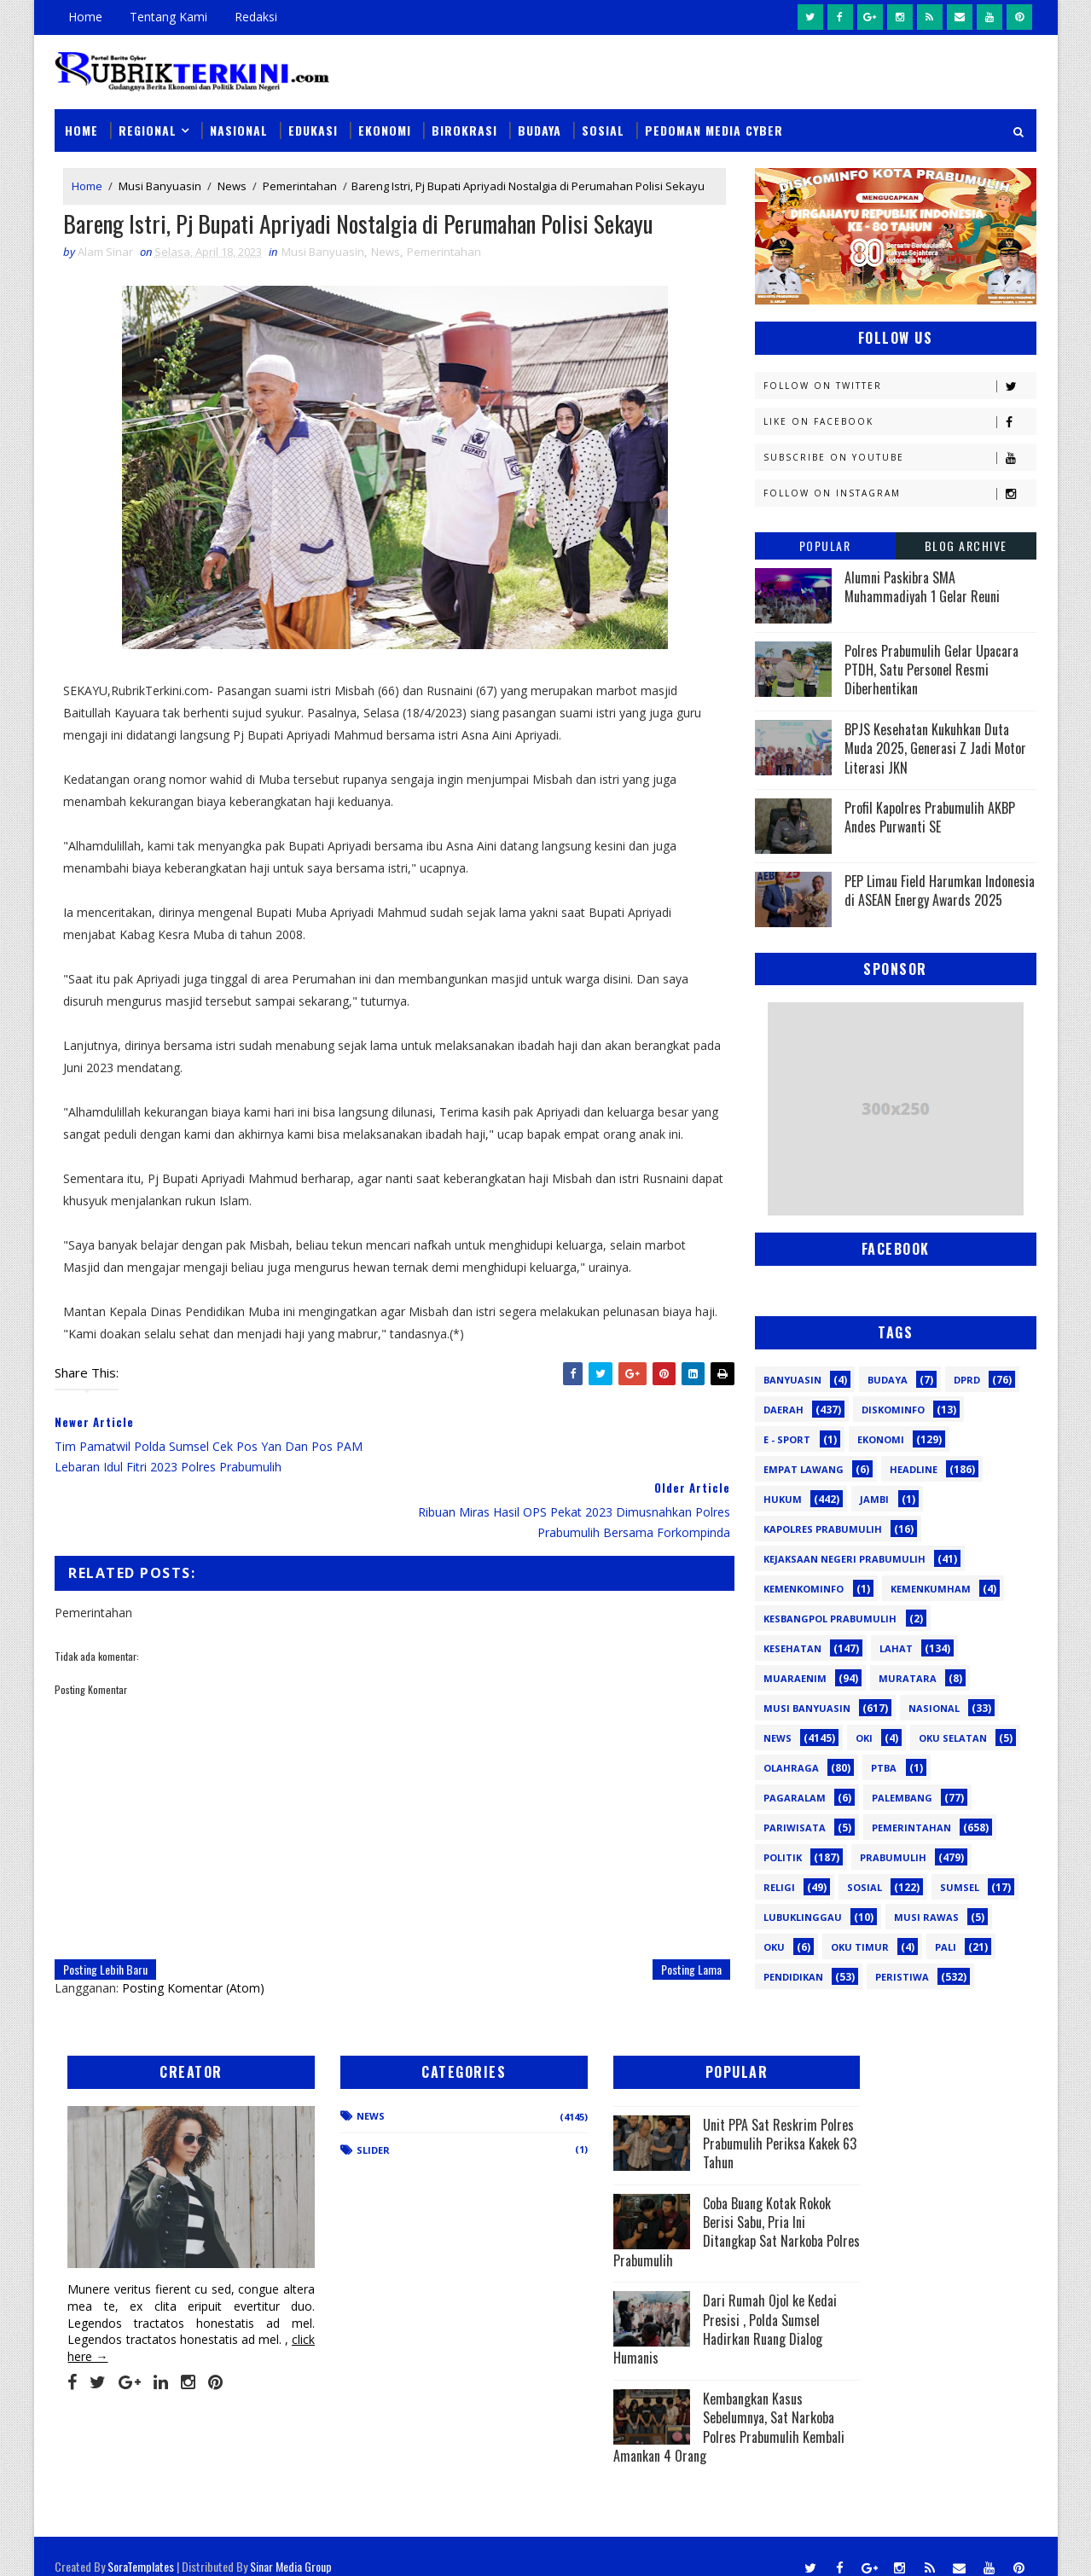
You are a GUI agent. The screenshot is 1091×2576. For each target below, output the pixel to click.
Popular (825, 545)
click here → (135, 2334)
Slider (345, 2146)
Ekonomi (385, 129)
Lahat (896, 1647)
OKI (864, 1737)
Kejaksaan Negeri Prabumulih (844, 1558)
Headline (913, 1468)
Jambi (874, 1498)
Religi (779, 1886)
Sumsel (959, 1886)
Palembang (902, 1796)
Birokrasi (465, 129)
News (232, 186)
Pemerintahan (301, 186)
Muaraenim (795, 1677)
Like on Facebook (899, 421)
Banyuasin (792, 1378)
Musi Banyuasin (160, 186)
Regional (148, 129)
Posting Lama (679, 1903)
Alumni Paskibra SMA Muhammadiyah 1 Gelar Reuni (922, 586)
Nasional (240, 129)
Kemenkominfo (803, 1587)
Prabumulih (893, 1856)
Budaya (540, 129)
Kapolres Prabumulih (822, 1528)
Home (86, 17)
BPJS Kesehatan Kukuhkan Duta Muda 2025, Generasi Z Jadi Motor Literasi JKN (935, 747)
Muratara (908, 1677)
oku (774, 1946)
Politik (782, 1856)
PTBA (884, 1767)
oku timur (860, 1946)
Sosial (604, 129)
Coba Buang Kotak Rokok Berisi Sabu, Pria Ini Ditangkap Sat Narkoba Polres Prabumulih (665, 2228)
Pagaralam (794, 1796)
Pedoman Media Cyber (715, 129)
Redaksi (256, 17)
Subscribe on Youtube (899, 456)
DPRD (967, 1378)
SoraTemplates (141, 2546)
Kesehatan (792, 1647)
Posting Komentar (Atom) (194, 1922)
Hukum (782, 1498)
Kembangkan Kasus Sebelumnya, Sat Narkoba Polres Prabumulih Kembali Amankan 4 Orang (656, 2424)
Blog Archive (966, 545)
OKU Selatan (953, 1737)
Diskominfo (893, 1408)
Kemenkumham (931, 1587)
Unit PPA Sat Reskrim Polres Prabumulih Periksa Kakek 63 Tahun (708, 2139)
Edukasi (314, 129)
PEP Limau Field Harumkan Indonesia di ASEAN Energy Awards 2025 (939, 889)
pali (945, 1946)
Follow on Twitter (899, 385)
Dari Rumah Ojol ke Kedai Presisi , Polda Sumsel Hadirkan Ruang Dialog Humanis (663, 2325)
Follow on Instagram (899, 492)
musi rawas (926, 1916)
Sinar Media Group (292, 2546)
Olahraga (791, 1767)
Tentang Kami (169, 17)
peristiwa (902, 1976)
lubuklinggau (802, 1916)
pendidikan (793, 1976)
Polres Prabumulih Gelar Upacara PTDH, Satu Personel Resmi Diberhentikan (931, 669)
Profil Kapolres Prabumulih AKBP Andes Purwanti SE (929, 816)
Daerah (783, 1408)
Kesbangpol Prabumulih (830, 1617)
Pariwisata (794, 1826)
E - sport (786, 1438)
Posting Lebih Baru (106, 1903)
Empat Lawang (803, 1468)
